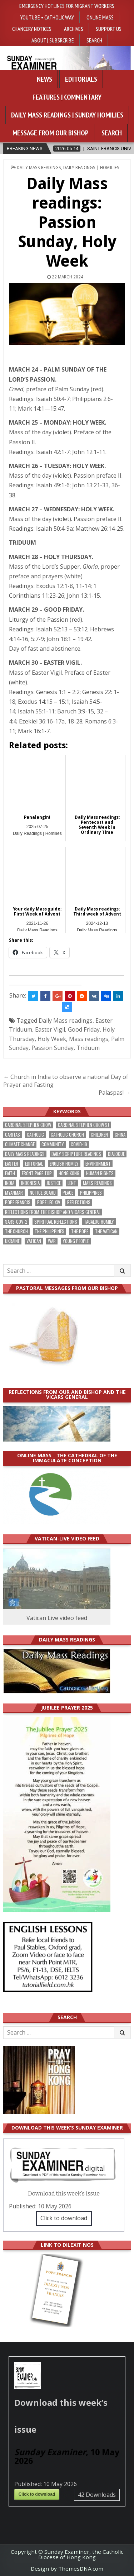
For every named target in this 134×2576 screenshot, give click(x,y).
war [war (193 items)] (52, 1241)
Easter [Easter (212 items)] (11, 1163)
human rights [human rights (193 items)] (100, 1173)
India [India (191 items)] (9, 1183)
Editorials (81, 79)
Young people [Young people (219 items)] (76, 1241)
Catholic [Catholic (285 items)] (35, 1134)
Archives (73, 28)
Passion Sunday (52, 1048)
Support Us (108, 28)
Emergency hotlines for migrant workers (66, 5)
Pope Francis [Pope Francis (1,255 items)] (17, 1202)
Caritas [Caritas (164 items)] (12, 1134)
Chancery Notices (31, 28)
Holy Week (52, 1039)
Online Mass (100, 17)
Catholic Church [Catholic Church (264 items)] (67, 1134)
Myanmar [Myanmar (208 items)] (14, 1192)
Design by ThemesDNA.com (67, 2568)
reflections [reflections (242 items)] (78, 1202)
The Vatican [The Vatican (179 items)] (106, 1231)
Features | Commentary (67, 97)
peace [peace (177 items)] (68, 1192)
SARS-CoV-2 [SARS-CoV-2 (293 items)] (16, 1221)
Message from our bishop (51, 133)
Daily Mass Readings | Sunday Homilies (67, 115)
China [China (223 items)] (120, 1134)
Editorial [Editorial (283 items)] (34, 1163)
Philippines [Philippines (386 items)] (91, 1192)
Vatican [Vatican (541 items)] (33, 1241)
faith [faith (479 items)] (10, 1173)
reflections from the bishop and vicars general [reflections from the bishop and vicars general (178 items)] (52, 1212)
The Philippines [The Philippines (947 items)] (49, 1231)
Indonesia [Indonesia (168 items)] (30, 1183)
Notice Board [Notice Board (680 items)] (43, 1192)
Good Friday (84, 1029)
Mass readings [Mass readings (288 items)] (97, 1183)
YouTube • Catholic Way (47, 17)
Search (94, 40)
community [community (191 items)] (52, 1144)
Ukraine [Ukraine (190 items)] (12, 1241)
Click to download (63, 2218)
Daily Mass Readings (39, 167)
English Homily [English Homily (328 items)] (64, 1163)
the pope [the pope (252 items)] (79, 1231)
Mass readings (88, 1039)
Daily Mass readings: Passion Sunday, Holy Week (67, 222)
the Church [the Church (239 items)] (16, 1231)
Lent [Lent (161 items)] (72, 1183)
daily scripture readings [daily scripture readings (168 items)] (76, 1154)
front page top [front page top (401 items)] (37, 1173)
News (44, 79)
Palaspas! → (115, 1092)
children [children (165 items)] (99, 1134)
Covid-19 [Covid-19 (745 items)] (79, 1144)
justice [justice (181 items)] (53, 1183)
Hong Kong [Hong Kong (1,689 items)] (69, 1173)
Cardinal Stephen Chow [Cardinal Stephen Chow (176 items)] (28, 1125)
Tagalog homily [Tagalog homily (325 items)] (99, 1221)
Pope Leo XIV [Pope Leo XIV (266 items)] (48, 1202)
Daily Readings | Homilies (91, 167)
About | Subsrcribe (52, 40)
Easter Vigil (50, 1029)
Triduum (88, 1048)
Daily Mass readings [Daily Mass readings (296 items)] (25, 1154)
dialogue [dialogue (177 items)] (116, 1154)
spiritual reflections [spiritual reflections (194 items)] (55, 1221)
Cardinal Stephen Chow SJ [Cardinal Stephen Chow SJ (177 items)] (83, 1125)
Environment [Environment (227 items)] (98, 1163)
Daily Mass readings (66, 1020)
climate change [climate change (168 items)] (20, 1144)
